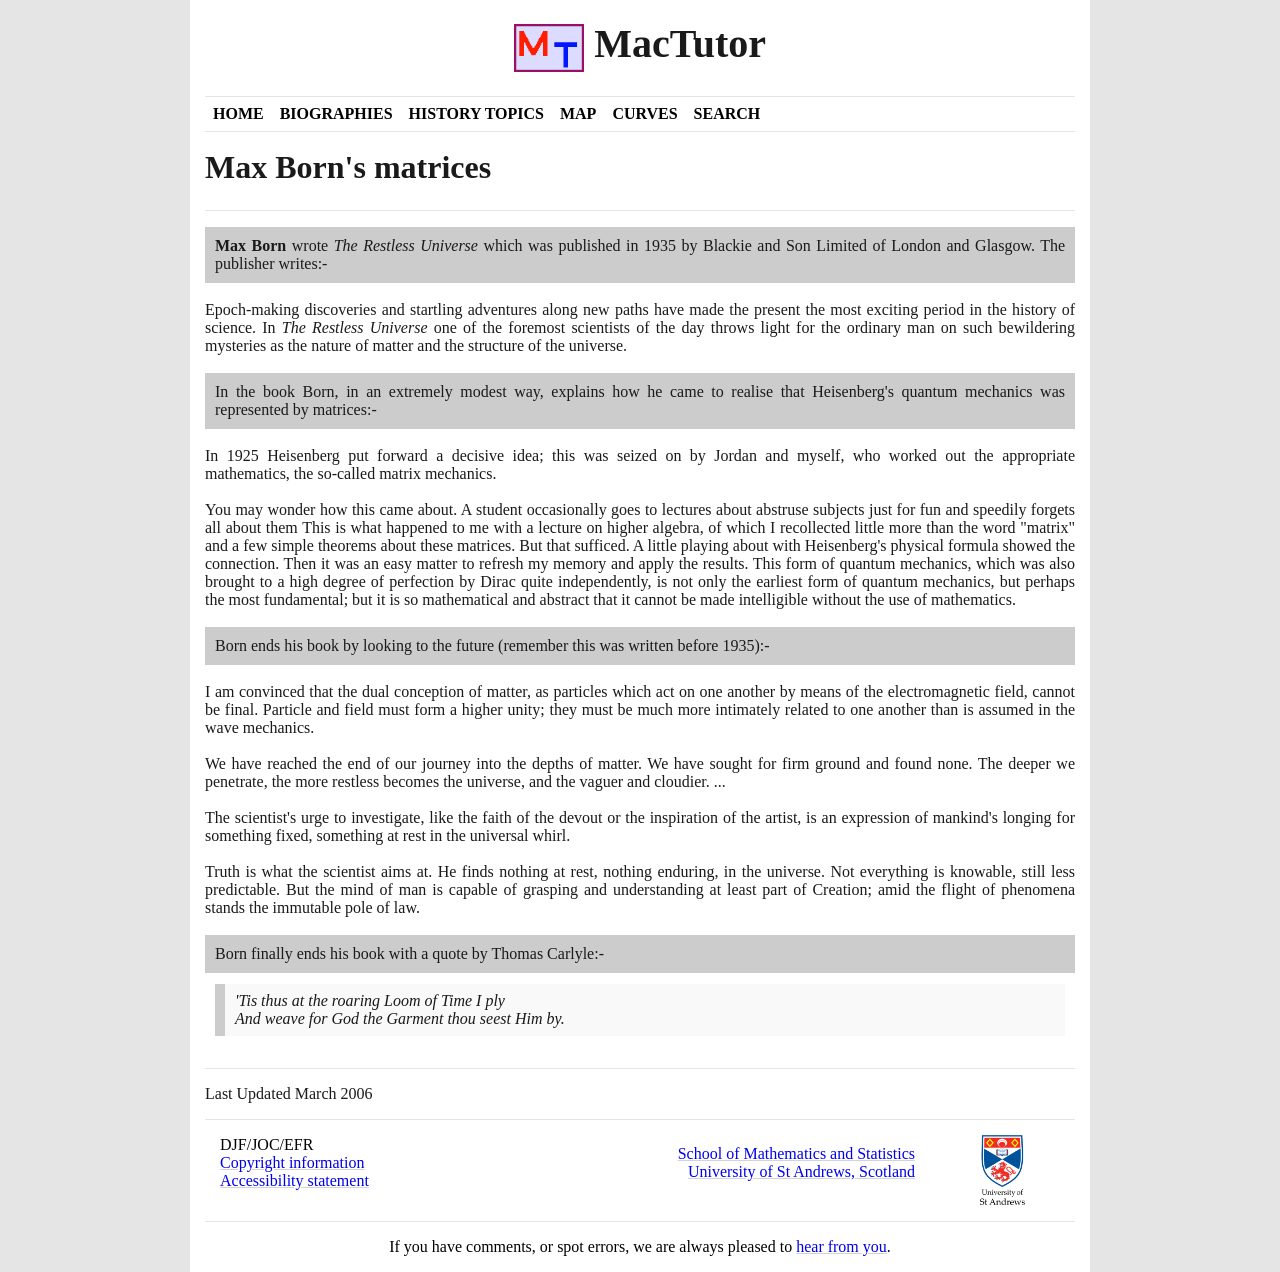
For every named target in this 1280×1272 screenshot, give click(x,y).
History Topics (476, 113)
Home (238, 113)
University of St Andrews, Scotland (801, 1171)
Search (727, 113)
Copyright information (292, 1162)
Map (578, 113)
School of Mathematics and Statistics (796, 1153)
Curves (644, 113)
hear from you (841, 1246)
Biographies (336, 113)
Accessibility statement (294, 1180)
